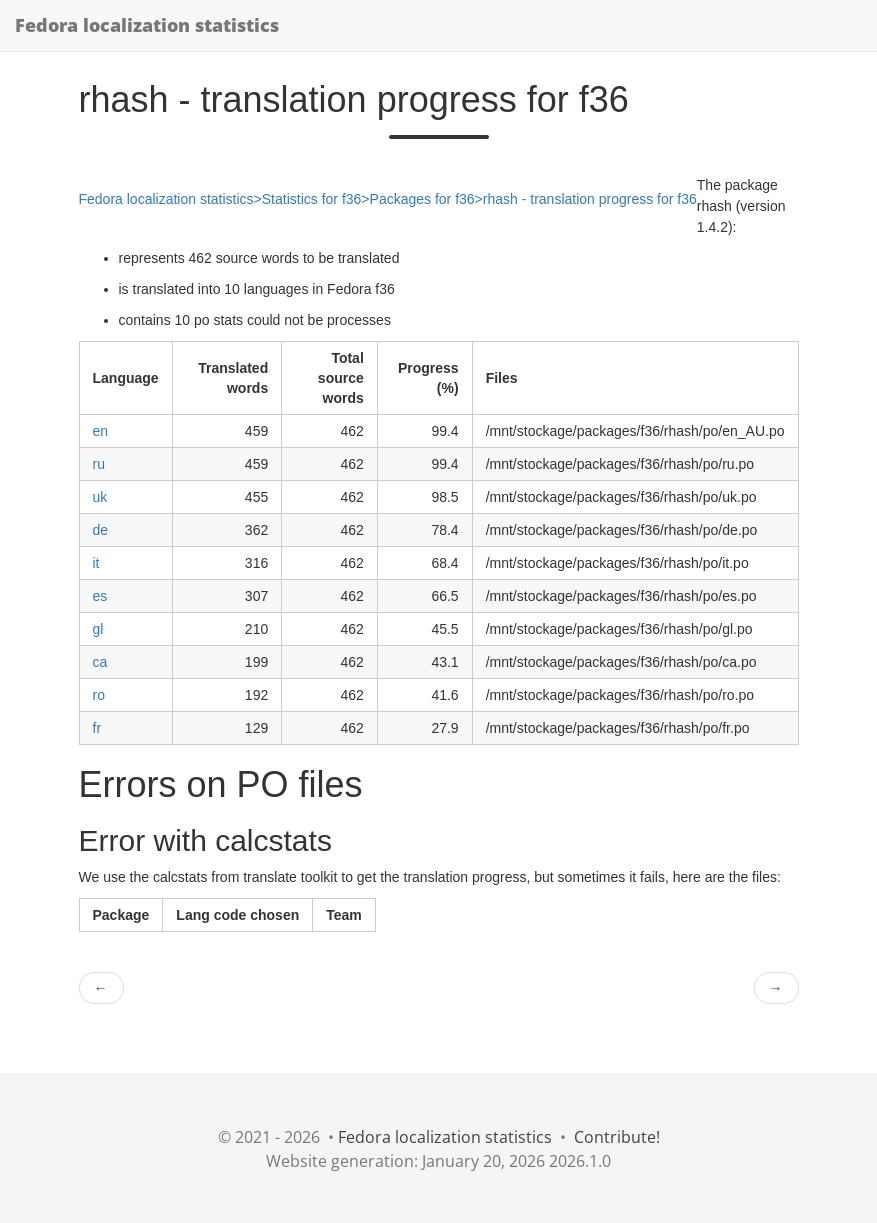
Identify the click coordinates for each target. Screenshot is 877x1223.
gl (98, 629)
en (101, 431)
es (100, 596)
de (101, 530)
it (96, 563)
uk (100, 497)
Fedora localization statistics (147, 25)
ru (99, 464)
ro (99, 695)
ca (100, 662)
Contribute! (617, 1137)
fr (97, 728)
